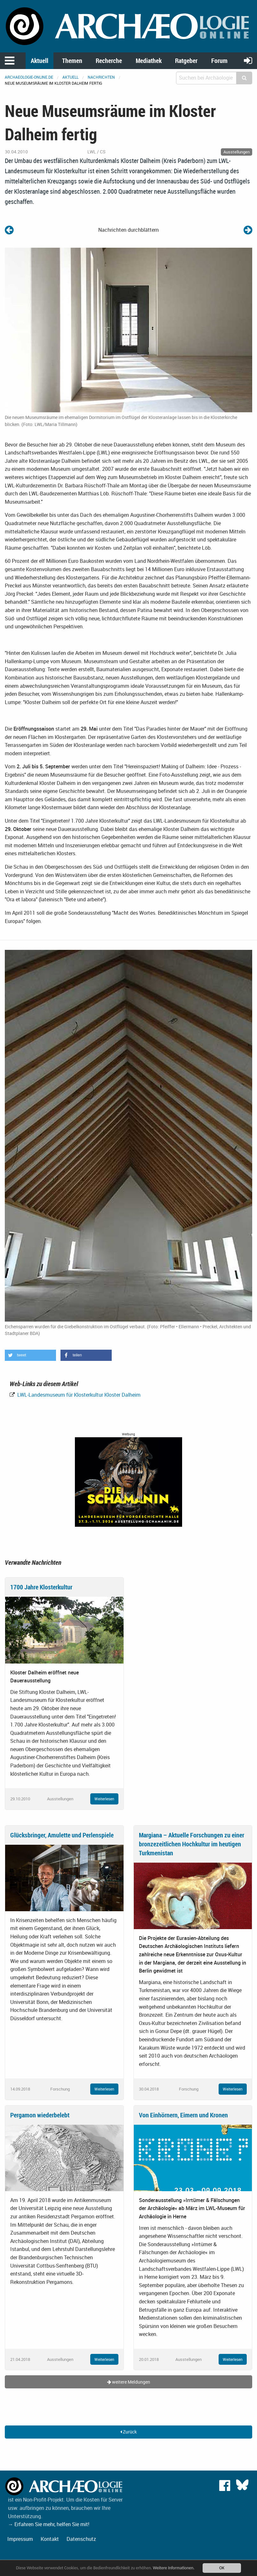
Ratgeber (186, 60)
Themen (72, 60)
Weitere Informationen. (174, 2568)
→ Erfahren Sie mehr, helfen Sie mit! (48, 2524)
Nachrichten (101, 77)
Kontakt (50, 2538)
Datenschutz (81, 2538)
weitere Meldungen (128, 2382)
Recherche (109, 60)
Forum (219, 60)
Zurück (128, 2432)
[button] (30, 1355)
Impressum (20, 2538)
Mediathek (149, 60)
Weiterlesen (104, 1798)
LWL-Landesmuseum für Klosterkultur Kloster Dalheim (78, 1394)
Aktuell (39, 60)
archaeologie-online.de (29, 77)
